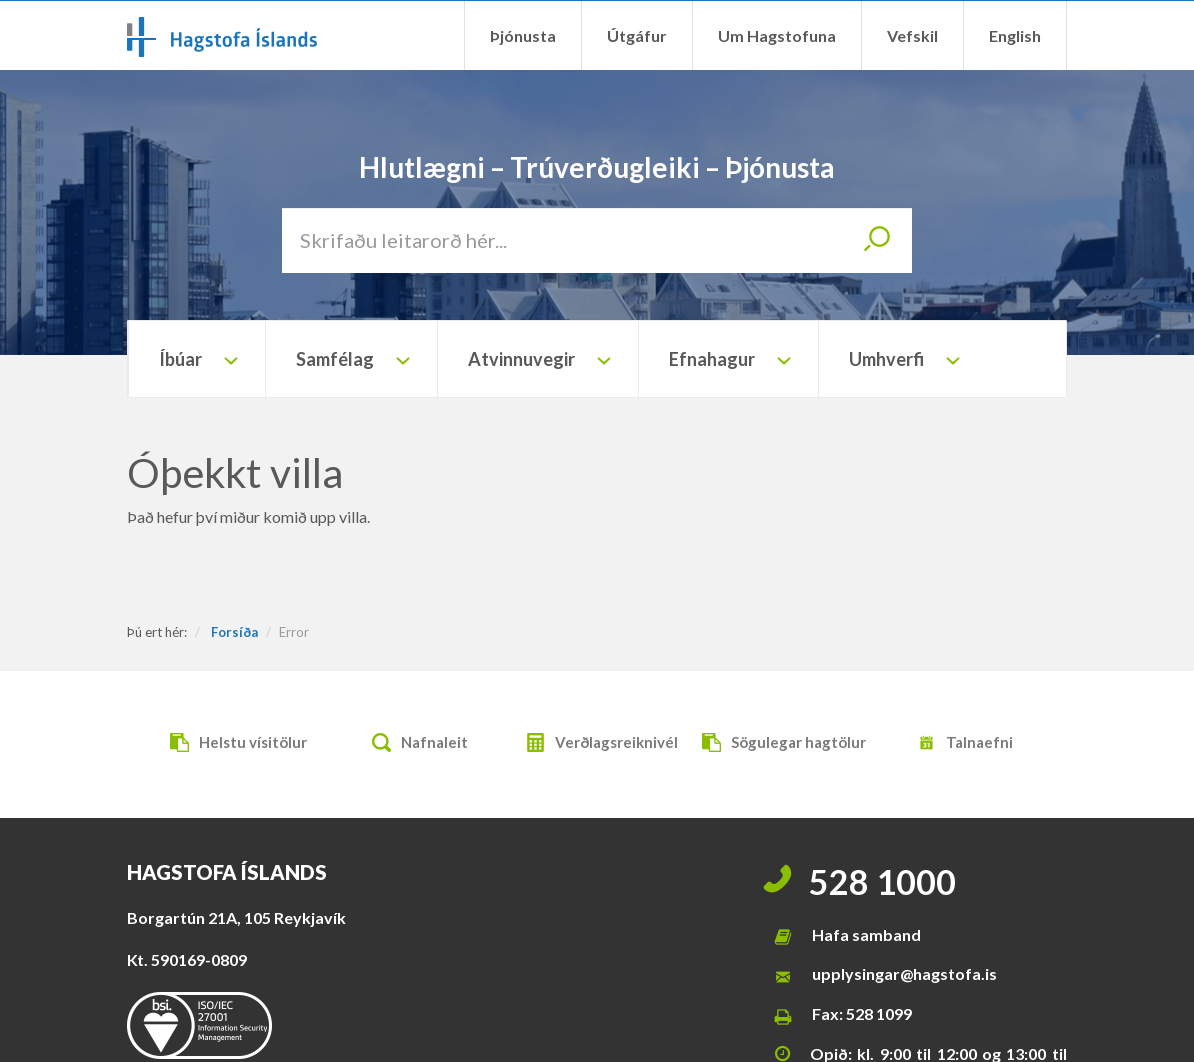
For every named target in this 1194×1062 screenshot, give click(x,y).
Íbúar (180, 359)
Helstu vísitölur (233, 744)
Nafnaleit (415, 744)
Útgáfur (637, 35)
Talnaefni (960, 744)
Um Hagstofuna (777, 35)
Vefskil (912, 35)
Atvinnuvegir (521, 359)
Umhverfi (886, 359)
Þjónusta (523, 35)
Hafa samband (866, 934)
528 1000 (882, 881)
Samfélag (335, 359)
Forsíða (234, 632)
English (1015, 35)
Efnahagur (712, 359)
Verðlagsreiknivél (597, 744)
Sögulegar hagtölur (779, 744)
